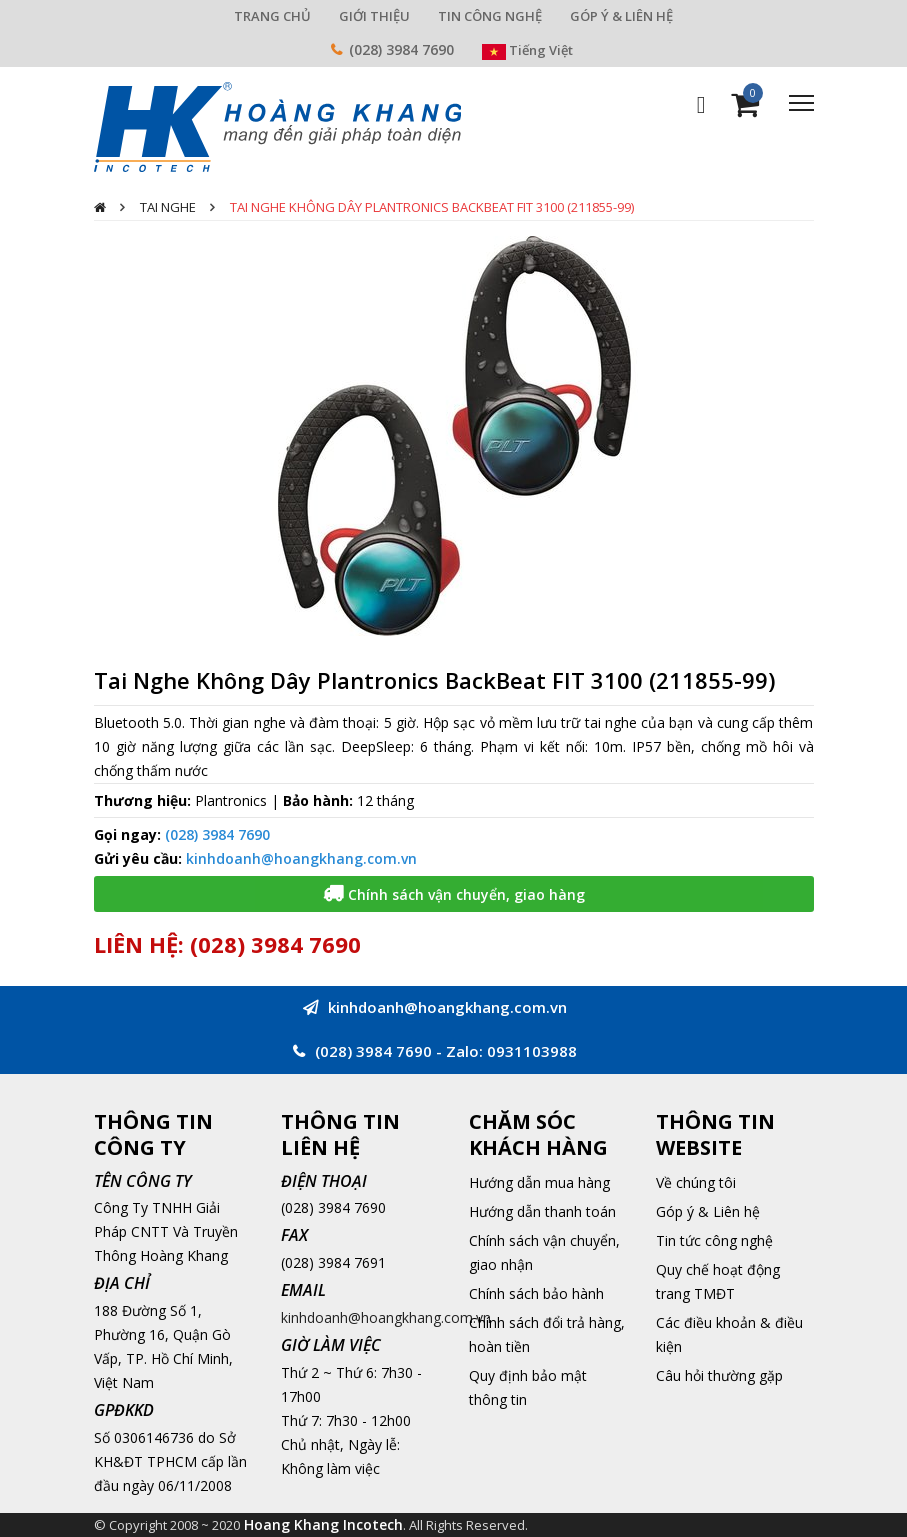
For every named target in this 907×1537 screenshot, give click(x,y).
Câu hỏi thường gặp (719, 1375)
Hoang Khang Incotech (323, 1524)
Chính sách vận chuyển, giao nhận (544, 1252)
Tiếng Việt (527, 50)
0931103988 (532, 1051)
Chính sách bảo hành (536, 1293)
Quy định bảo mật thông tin (528, 1387)
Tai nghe (168, 207)
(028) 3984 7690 (401, 49)
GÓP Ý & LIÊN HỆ (621, 16)
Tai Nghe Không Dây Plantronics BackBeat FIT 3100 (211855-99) (432, 207)
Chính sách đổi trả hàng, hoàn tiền (547, 1334)
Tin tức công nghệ (714, 1240)
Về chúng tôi (696, 1182)
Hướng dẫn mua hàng (539, 1182)
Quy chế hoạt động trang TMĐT (718, 1281)
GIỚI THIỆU (374, 16)
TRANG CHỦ (272, 16)
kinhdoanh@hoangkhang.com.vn (301, 858)
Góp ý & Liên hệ (708, 1211)
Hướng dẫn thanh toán (542, 1211)
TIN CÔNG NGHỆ (490, 16)
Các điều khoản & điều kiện (729, 1334)
